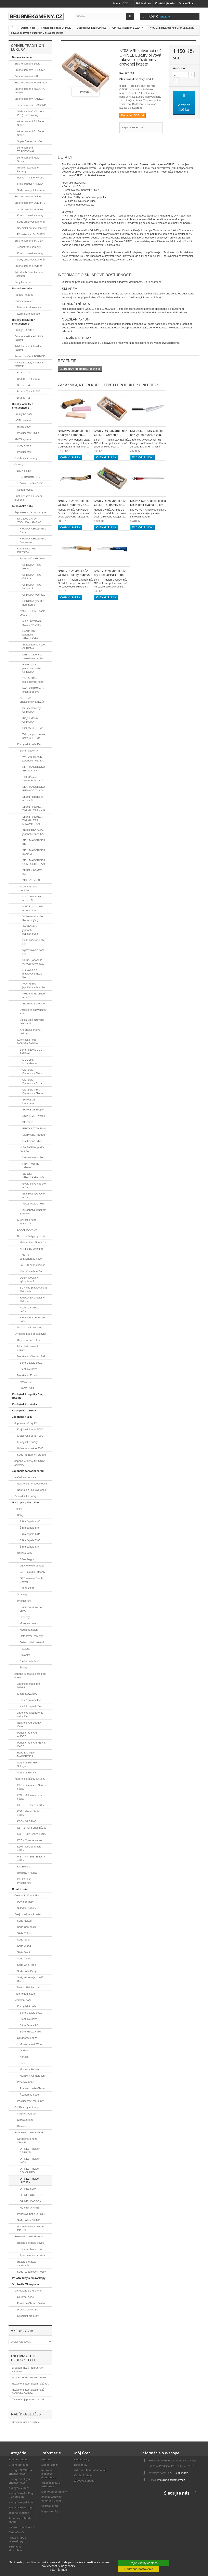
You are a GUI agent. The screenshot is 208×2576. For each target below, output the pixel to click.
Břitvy (20, 1515)
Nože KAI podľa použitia (29, 888)
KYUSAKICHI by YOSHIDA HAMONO (29, 520)
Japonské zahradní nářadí (28, 1470)
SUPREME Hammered (28, 1101)
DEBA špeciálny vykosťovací (29, 1279)
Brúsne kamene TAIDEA (28, 240)
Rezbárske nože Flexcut (28, 2236)
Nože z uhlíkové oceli (29, 1327)
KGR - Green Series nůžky (29, 1813)
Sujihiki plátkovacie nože (33, 1195)
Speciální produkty (28, 2315)
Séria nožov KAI (29, 750)
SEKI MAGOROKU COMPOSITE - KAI (33, 862)
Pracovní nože (25, 2082)
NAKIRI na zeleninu (31, 1248)
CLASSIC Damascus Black (32, 1071)
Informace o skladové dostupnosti (48, 2474)
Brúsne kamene (22, 57)
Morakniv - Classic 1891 (31, 1356)
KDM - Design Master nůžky (29, 1848)
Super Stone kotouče (29, 141)
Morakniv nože (23, 2000)
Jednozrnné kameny (29, 246)
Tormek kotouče (23, 301)
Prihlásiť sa (143, 3)
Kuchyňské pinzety (24, 1410)
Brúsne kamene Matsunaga (30, 82)
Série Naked (24, 1920)
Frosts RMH (27, 1387)
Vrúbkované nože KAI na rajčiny (32, 918)
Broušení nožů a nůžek (25, 2422)
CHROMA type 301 (33, 594)
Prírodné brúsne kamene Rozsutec (28, 274)
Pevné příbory (25, 1901)
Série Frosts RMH (30, 2031)
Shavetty (22, 1594)
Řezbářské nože (29, 2094)
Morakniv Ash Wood (31, 2044)
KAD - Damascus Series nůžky (31, 1787)
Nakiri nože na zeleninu (30, 1165)
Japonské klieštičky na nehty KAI (30, 1714)
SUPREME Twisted (33, 1115)
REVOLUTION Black (34, 1128)
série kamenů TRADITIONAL (26, 149)
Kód (122, 73)
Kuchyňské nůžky (27, 1442)
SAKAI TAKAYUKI (27, 1229)
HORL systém (22, 420)
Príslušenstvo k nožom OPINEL (30, 2228)
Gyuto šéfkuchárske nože (34, 1185)
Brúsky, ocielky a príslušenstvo (22, 406)
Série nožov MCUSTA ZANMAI (32, 1051)
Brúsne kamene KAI (26, 76)
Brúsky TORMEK (24, 329)
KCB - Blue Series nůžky (31, 1833)
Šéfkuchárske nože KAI (33, 942)
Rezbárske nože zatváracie (26, 2263)
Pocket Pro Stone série (30, 177)
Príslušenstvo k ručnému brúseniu (28, 497)
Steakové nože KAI (33, 1003)
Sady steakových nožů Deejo (30, 1979)
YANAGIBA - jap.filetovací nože (32, 680)
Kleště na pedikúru (31, 1706)
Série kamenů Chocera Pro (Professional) (30, 113)
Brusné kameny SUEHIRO (30, 202)
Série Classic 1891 (31, 1362)
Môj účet (82, 2452)
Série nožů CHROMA (32, 558)
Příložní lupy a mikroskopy (29, 2278)
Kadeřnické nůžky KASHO (29, 1778)
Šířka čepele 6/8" (30, 1534)
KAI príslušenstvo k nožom (31, 1031)
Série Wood (24, 1945)
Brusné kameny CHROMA (29, 69)
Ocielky (18, 464)
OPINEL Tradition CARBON (30, 2150)
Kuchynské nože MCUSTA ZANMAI (28, 1041)
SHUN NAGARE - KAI (32, 872)
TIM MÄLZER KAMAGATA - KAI (32, 778)
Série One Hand (26, 1964)
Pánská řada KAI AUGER (27, 1734)
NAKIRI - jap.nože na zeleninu (32, 908)
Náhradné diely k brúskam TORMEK (29, 364)
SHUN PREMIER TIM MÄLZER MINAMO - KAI (32, 820)
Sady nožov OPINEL (29, 2220)
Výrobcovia (22, 2330)
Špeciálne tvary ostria (32, 2255)
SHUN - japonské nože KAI (32, 798)
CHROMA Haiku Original (31, 576)
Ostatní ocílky (25, 489)
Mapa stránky (49, 2511)
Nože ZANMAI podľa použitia (32, 1149)
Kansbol (24, 2056)
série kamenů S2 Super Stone (31, 123)
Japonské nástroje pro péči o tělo (30, 1675)
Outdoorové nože (27, 2037)
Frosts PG (26, 1381)
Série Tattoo (24, 1958)
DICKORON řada (30, 477)
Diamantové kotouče (29, 307)
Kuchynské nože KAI (29, 744)
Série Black (23, 1952)
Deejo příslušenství (28, 1987)
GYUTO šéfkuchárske (32, 1265)
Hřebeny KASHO (27, 1872)
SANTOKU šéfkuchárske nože (31, 1257)
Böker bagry (27, 1559)
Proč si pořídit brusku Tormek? (30, 2377)
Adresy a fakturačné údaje (90, 2470)
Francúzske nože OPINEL (29, 2132)
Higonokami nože (24, 1993)
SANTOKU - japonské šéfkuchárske (30, 930)
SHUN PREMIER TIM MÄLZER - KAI (33, 808)
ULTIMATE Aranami (34, 1134)
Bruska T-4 (23, 385)
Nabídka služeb (26, 2414)
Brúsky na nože (23, 414)
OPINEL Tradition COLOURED (30, 2170)
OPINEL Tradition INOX (30, 2160)
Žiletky (23, 1667)
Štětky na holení (29, 1661)
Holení (18, 1508)
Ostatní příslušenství (32, 1642)
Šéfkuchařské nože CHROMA (33, 646)
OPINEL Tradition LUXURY (30, 2180)
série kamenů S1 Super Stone (31, 133)
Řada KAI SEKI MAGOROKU (26, 1754)
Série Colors (24, 1933)
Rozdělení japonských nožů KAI (30, 2383)
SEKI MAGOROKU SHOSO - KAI (33, 768)
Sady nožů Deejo (27, 1971)
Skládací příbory (26, 1908)
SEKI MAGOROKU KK (33, 842)
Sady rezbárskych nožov (31, 2271)
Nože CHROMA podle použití (32, 612)
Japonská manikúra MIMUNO (28, 1685)
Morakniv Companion (32, 2075)
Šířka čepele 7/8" (30, 1540)
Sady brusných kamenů (31, 190)
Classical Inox (25, 2119)
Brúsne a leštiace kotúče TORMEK (28, 338)
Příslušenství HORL (28, 432)
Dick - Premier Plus (28, 1340)
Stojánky (25, 1654)
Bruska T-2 (23, 397)
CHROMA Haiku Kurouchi (31, 586)
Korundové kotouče (28, 313)
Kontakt (46, 2459)
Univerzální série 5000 (30, 1448)
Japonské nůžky (22, 1416)
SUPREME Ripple (33, 1109)
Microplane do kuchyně (28, 2290)
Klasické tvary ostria (31, 2249)
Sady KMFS (24, 445)
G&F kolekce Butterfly (32, 1571)
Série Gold (23, 1939)
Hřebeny (25, 1617)
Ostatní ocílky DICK (31, 483)
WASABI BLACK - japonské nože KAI (33, 758)
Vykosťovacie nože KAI (33, 951)
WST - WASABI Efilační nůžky (31, 1858)
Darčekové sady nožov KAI (33, 1011)
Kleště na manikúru (31, 1700)
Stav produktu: (128, 79)
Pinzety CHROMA (32, 728)
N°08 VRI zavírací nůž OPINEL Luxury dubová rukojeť (74, 575)
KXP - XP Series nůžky (30, 1805)
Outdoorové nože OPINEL (27, 2140)
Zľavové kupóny (84, 2480)
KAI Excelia (23, 1866)
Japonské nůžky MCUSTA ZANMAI (29, 1462)
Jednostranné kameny (30, 209)
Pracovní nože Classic (33, 2088)
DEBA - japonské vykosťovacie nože (33, 961)
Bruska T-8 (23, 372)
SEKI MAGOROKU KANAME (33, 852)
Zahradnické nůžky (25, 1496)
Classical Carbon (27, 2113)
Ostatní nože (20, 1889)
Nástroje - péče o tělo (25, 1502)
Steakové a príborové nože (32, 1319)
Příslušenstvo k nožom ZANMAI (33, 1211)
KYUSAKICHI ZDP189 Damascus (33, 540)
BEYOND (28, 1122)
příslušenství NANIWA (30, 183)
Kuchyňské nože (22, 506)
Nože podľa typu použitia (31, 1236)
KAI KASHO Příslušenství (24, 1881)
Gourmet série (25, 2296)
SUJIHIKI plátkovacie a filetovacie (33, 1289)
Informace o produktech (23, 2358)
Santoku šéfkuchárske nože (33, 1175)
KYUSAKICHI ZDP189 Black (33, 530)
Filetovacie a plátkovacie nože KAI (32, 973)
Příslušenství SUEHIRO (31, 234)
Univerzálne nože (32, 1157)
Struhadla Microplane (25, 2284)
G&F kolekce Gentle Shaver (31, 1580)
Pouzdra (24, 1648)
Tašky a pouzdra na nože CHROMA (33, 736)
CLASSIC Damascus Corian (32, 1081)
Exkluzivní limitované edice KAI (32, 1021)
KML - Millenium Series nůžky (30, 1797)
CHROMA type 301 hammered (33, 602)
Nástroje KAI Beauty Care (29, 1724)
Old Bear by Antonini (26, 2107)
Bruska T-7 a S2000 (28, 378)
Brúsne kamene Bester (27, 63)
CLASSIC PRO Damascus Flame (32, 1091)
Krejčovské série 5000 (30, 1429)
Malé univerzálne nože (33, 1242)
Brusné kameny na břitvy (31, 1609)
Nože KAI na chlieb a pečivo (33, 995)
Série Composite (27, 1926)
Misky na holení (29, 1623)
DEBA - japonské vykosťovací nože (32, 656)
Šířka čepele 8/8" (30, 1546)
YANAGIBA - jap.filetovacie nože (33, 985)
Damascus (23, 2126)
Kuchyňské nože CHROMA (26, 550)
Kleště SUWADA (27, 1693)
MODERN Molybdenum (29, 1061)
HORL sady (24, 426)
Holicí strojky (24, 1552)
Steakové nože (28, 1369)
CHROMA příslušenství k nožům (32, 700)
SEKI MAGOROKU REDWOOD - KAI (33, 788)
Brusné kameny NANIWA (29, 98)
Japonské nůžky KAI (26, 1423)
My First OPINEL (30, 2207)
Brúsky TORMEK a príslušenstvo (23, 321)
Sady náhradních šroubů (31, 1454)
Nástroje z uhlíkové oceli (31, 1489)
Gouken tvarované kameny (28, 169)
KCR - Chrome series (29, 1840)
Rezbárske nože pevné (30, 2242)
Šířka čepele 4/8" (30, 1521)
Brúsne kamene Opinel (27, 196)
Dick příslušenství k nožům (28, 1348)
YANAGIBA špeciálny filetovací (32, 1299)
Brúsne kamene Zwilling (28, 265)
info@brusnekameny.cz (171, 2479)
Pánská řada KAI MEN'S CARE (31, 1744)
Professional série (27, 2309)
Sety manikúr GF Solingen (27, 1764)
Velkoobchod (49, 2505)
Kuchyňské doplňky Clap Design (27, 1396)
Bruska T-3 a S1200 (28, 391)
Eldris (23, 2063)
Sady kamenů (22, 282)
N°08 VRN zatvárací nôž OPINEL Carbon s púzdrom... (110, 435)
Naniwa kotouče (23, 294)
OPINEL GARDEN (30, 2201)
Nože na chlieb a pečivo (29, 1309)
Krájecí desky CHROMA (30, 719)
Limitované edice (32, 1141)
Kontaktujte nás (165, 3)
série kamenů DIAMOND (31, 105)
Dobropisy (80, 2464)
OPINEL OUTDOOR (31, 2194)
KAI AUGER (27, 1588)
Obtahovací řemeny (25, 458)
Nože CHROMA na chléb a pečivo (33, 690)
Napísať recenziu (132, 127)
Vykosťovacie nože (33, 1203)
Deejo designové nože (27, 1914)
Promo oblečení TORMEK (29, 356)
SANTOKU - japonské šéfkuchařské (30, 634)
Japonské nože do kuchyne (30, 512)
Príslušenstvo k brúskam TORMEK (28, 348)
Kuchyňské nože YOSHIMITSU (26, 1221)
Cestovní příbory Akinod (28, 1895)
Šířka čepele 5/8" (30, 1527)
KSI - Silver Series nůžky (31, 1827)
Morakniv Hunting (30, 2069)
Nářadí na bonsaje (25, 1477)
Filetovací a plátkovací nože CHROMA (31, 668)
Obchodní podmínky (54, 2491)
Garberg (24, 2050)
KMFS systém (22, 439)
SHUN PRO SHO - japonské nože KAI (33, 832)
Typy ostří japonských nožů (28, 2399)
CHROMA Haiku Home (31, 566)
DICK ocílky (24, 470)
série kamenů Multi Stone (28, 159)
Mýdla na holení (29, 1629)
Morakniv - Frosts (27, 1375)
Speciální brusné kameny (32, 228)
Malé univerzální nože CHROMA (32, 622)
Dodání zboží (49, 2464)
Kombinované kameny (30, 215)
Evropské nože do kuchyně (30, 1333)
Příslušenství (24, 451)
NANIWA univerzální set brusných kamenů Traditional (74, 435)
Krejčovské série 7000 (30, 1435)
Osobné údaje (83, 2475)
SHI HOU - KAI (31, 880)
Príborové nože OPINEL (31, 2213)
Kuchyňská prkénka (24, 1404)
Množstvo (179, 68)
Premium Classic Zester (31, 2303)
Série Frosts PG (29, 2025)
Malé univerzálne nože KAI (32, 898)
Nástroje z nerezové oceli (32, 1483)
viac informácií (59, 2569)
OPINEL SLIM (28, 2188)
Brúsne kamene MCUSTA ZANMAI (29, 90)
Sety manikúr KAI (27, 1772)
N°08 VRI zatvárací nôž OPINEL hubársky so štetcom (74, 505)
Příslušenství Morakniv (30, 2100)
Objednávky (81, 2459)
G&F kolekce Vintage (32, 1565)
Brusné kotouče (22, 288)
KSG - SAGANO (26, 1821)
